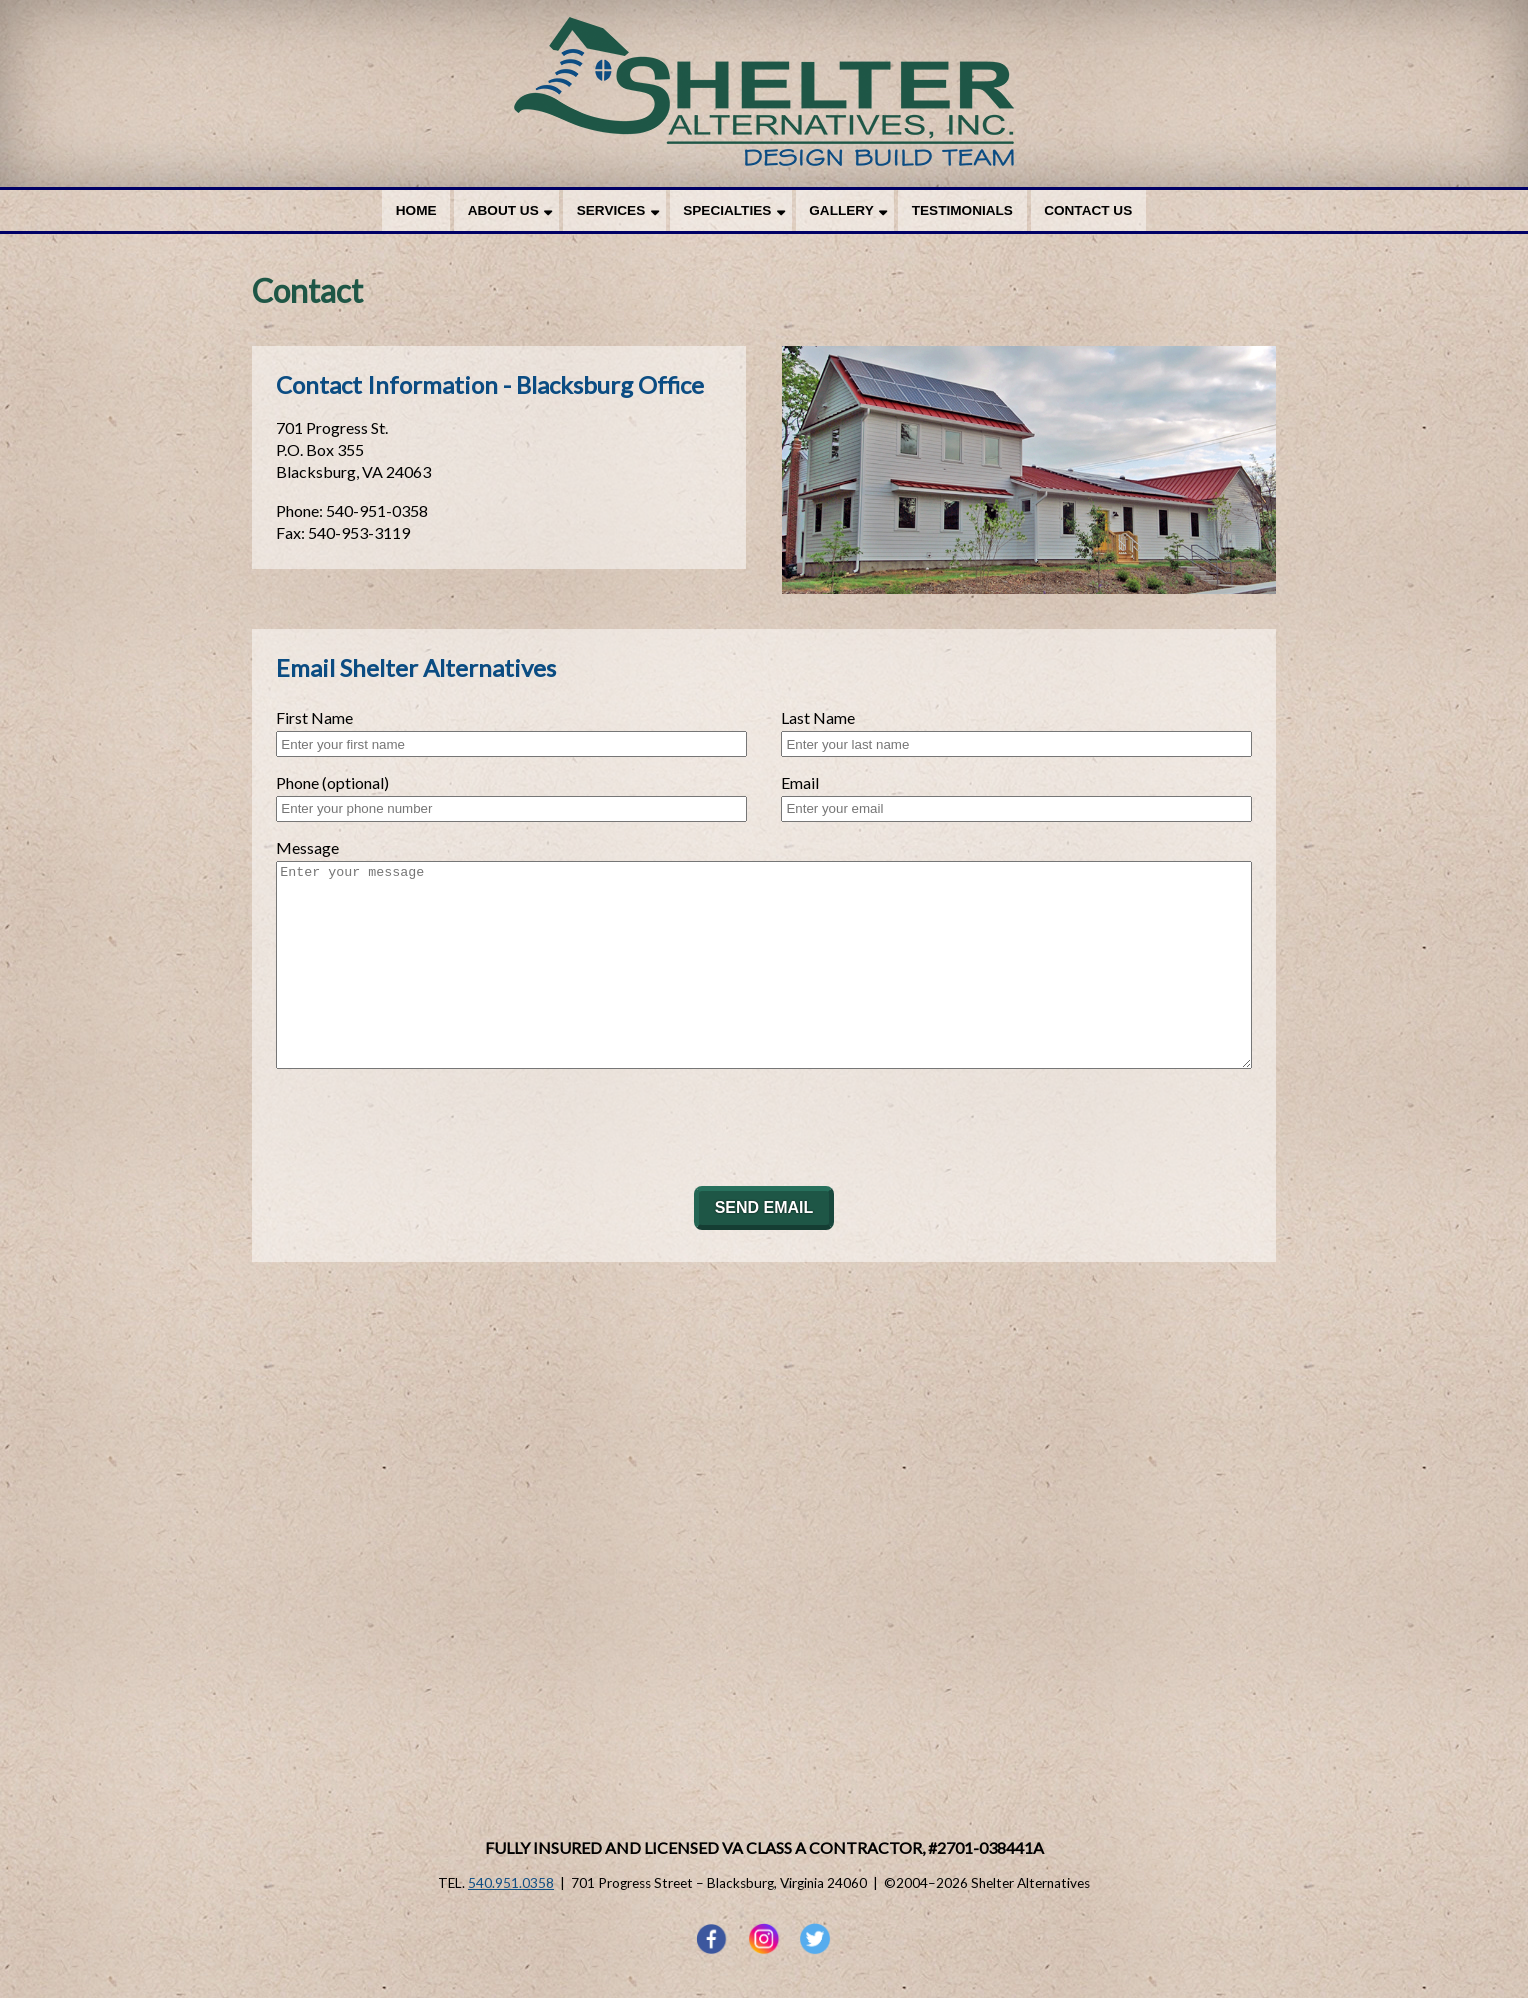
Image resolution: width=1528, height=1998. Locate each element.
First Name (314, 717)
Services (611, 210)
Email (800, 782)
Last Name (818, 717)
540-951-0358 (377, 510)
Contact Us (1088, 210)
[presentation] (428, 1127)
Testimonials (962, 210)
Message (307, 847)
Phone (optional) (332, 782)
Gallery (841, 210)
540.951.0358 (511, 1883)
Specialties (727, 210)
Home (416, 210)
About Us (503, 210)
